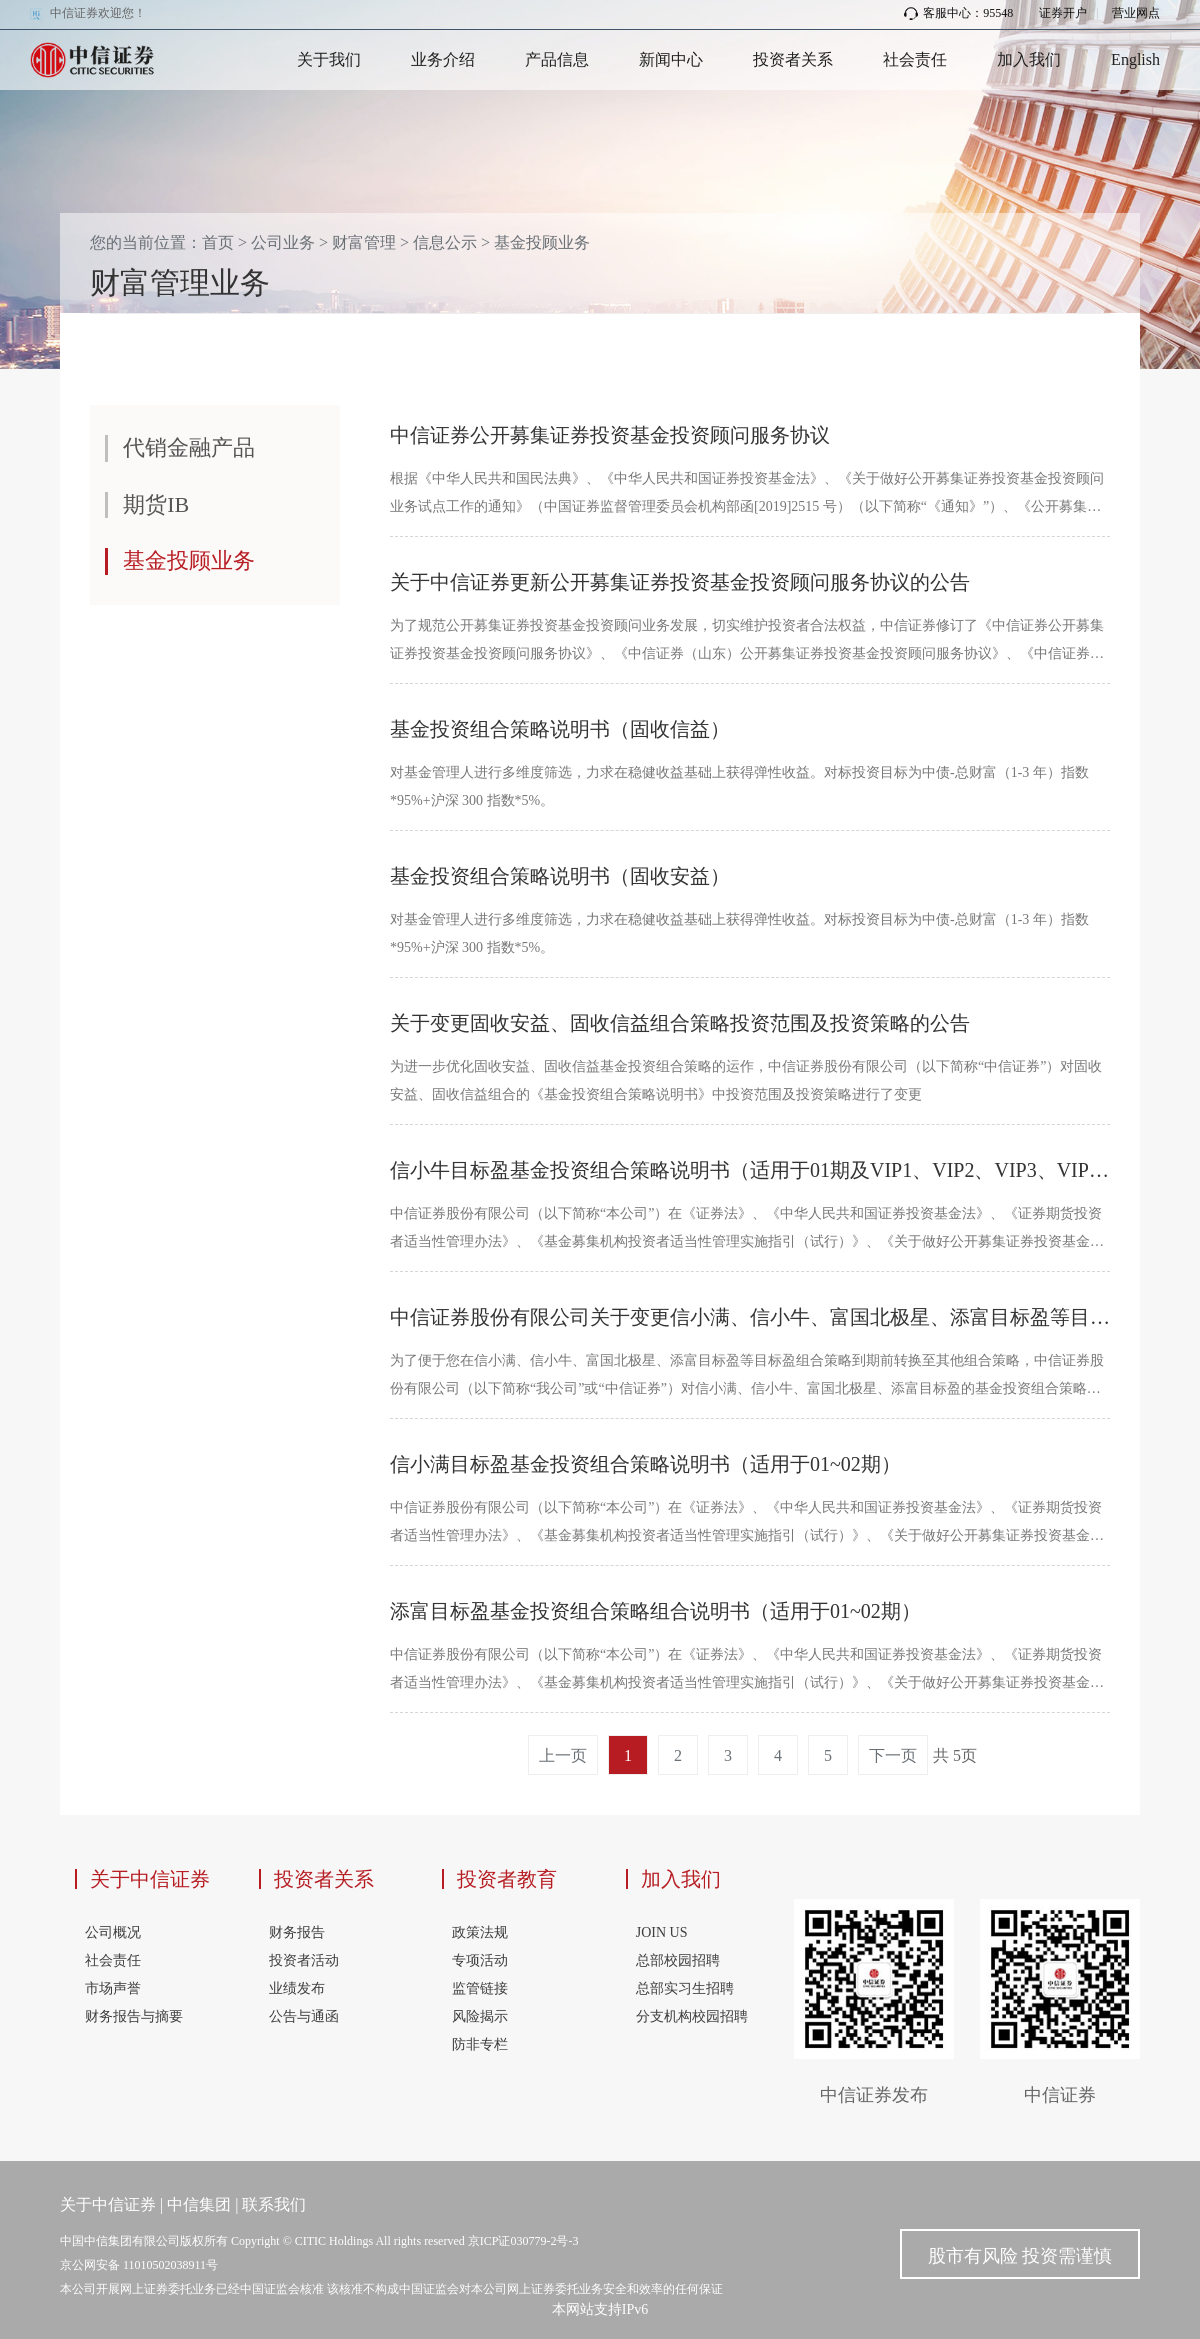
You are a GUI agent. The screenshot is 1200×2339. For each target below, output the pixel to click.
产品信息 (557, 59)
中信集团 (199, 2204)
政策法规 (480, 1932)
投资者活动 (304, 1960)
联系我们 (274, 2204)
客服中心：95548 (958, 13)
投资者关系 (793, 59)
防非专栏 (480, 2044)
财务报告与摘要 (134, 2016)
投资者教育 (507, 1879)
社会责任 (915, 59)
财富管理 (364, 242)
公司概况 (113, 1932)
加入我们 (1029, 59)
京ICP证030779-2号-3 (523, 2241)
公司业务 (283, 242)
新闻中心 (671, 59)
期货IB (156, 504)
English (1135, 59)
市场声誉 (113, 1988)
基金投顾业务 (542, 242)
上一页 (563, 1755)
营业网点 (1136, 13)
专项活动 (480, 1960)
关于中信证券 (150, 1879)
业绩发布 (297, 1988)
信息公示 (445, 242)
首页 (218, 242)
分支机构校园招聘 (692, 2016)
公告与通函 (304, 2016)
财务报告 (297, 1932)
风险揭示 (480, 2016)
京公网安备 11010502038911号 (139, 2265)
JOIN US (662, 1932)
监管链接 (480, 1988)
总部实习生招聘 (685, 1988)
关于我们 (329, 59)
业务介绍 (443, 59)
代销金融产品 (189, 447)
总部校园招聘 (678, 1960)
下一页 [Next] (893, 1755)
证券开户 (1063, 13)
